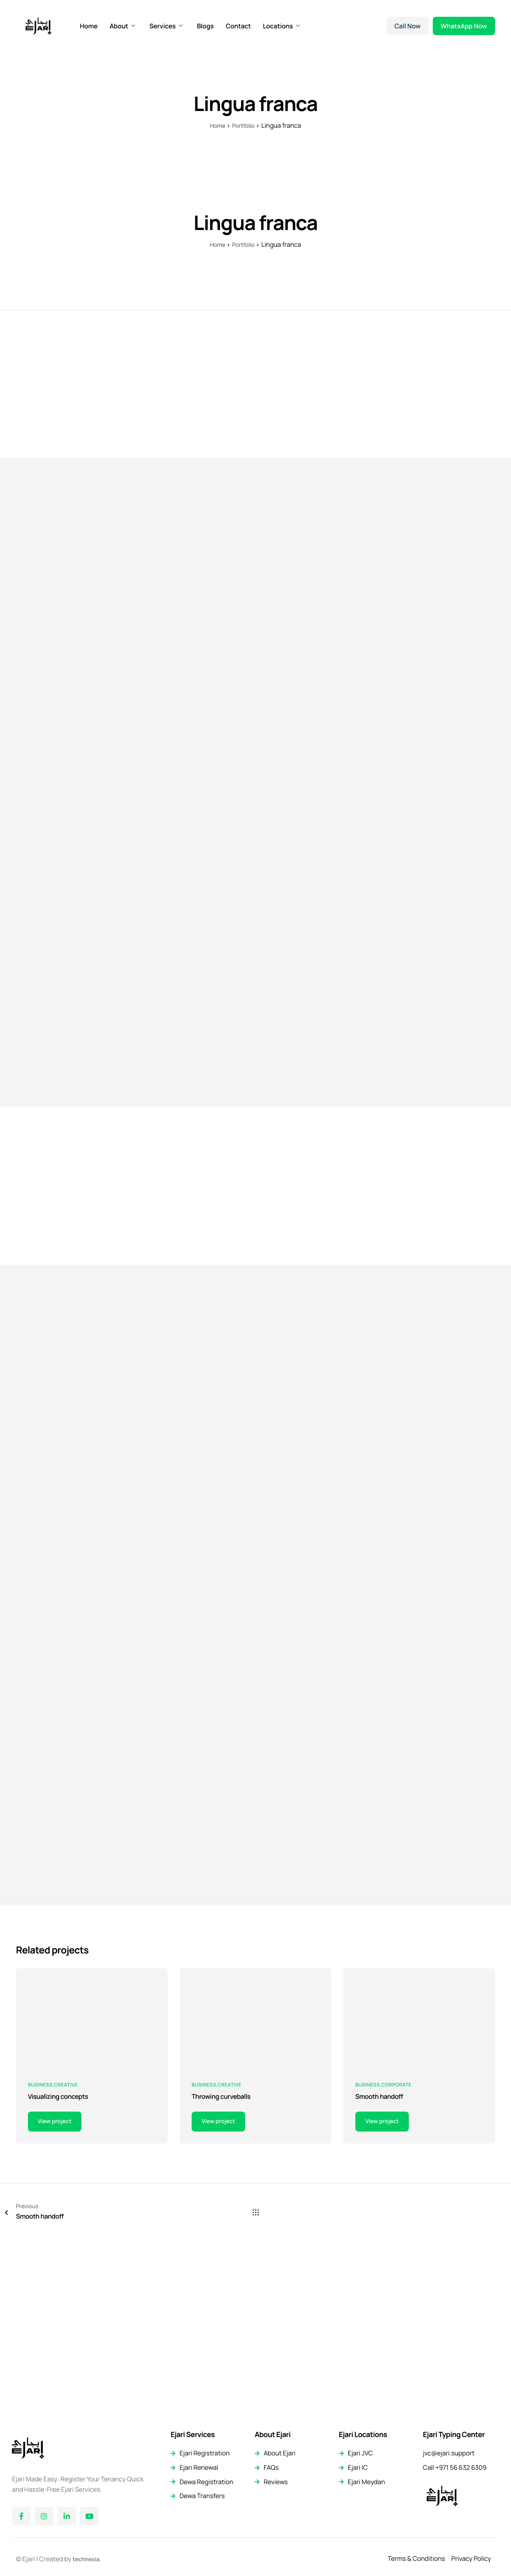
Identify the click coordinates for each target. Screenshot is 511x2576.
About (122, 26)
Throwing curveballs (224, 2272)
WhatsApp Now (464, 26)
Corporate (396, 2258)
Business (40, 2258)
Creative (65, 2258)
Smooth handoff (381, 2272)
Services (165, 26)
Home (89, 26)
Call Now (407, 26)
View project (56, 2297)
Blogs (205, 26)
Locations (281, 26)
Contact (238, 26)
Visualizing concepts (61, 2272)
